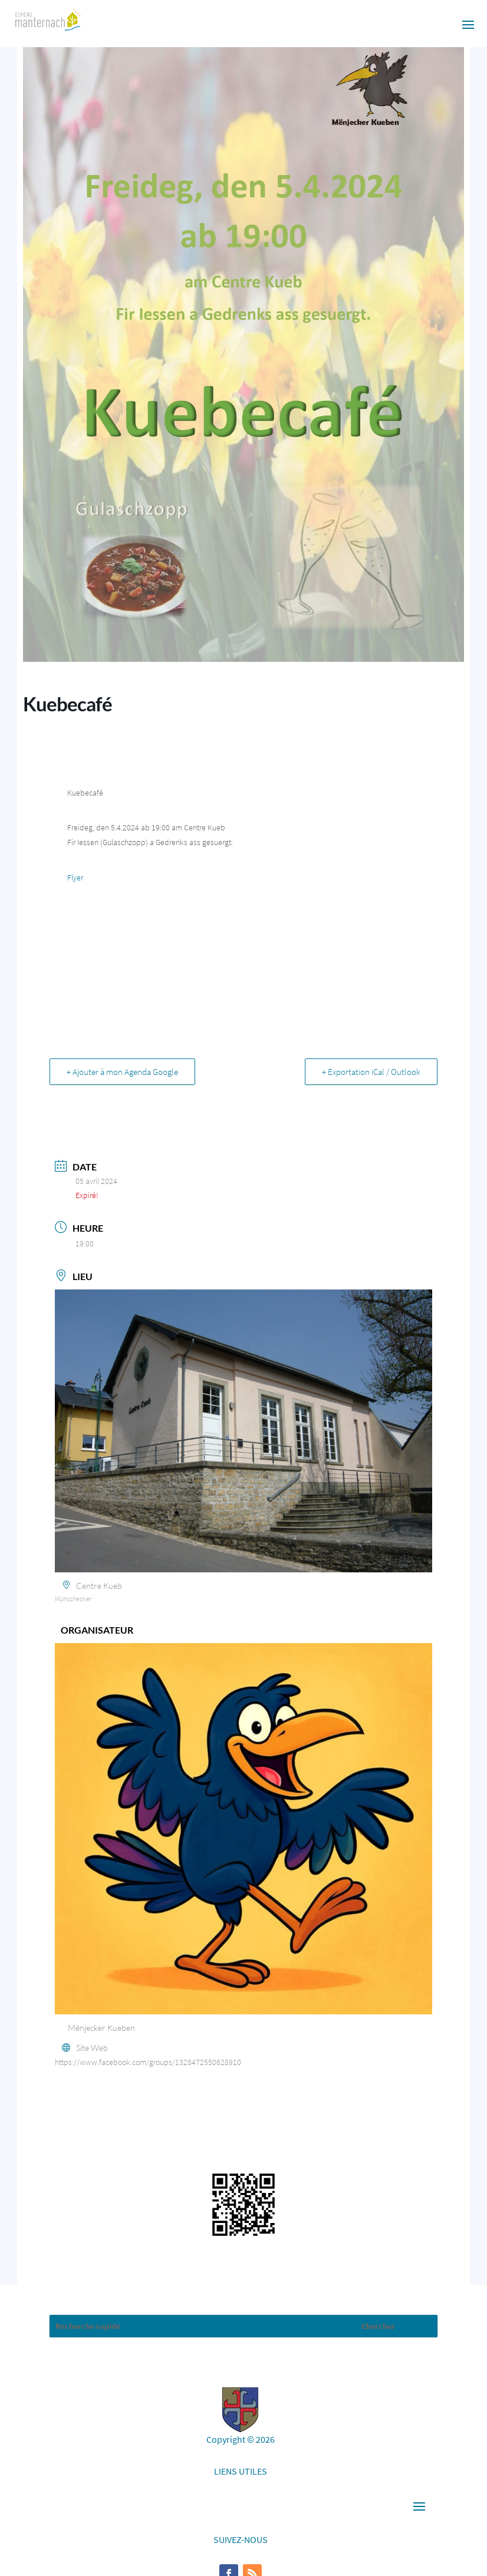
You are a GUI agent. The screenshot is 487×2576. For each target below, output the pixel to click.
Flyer (75, 877)
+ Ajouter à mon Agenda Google (122, 1071)
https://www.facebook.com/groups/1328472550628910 (148, 2062)
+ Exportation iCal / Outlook (371, 1071)
